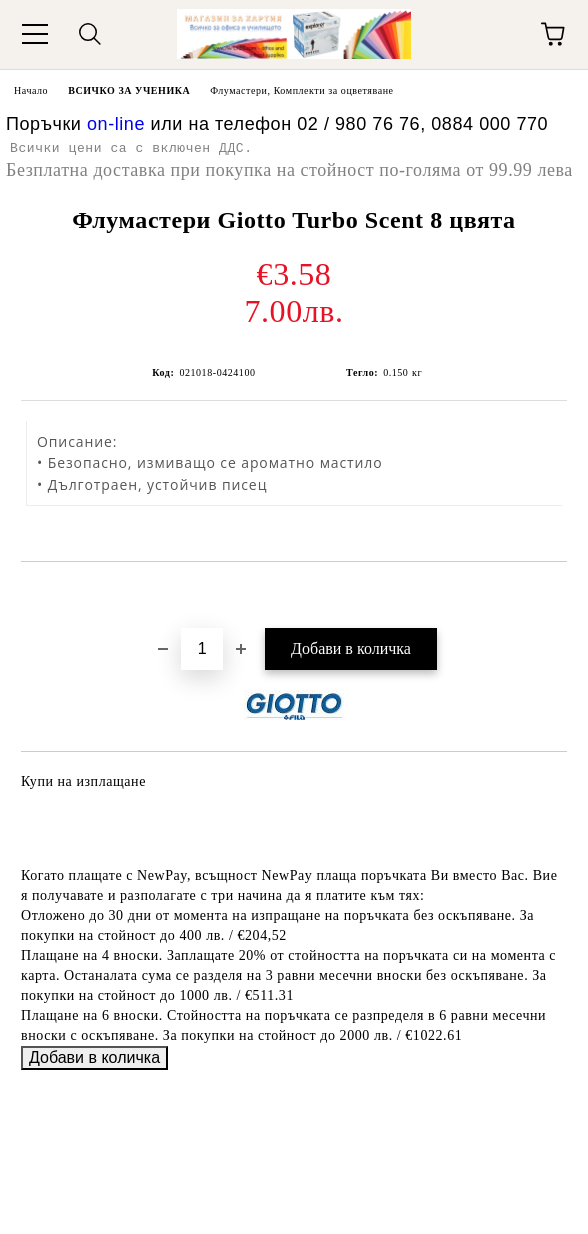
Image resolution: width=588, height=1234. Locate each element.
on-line (116, 124)
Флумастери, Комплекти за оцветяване (301, 90)
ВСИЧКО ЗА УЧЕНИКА (129, 90)
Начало (31, 90)
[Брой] (202, 649)
